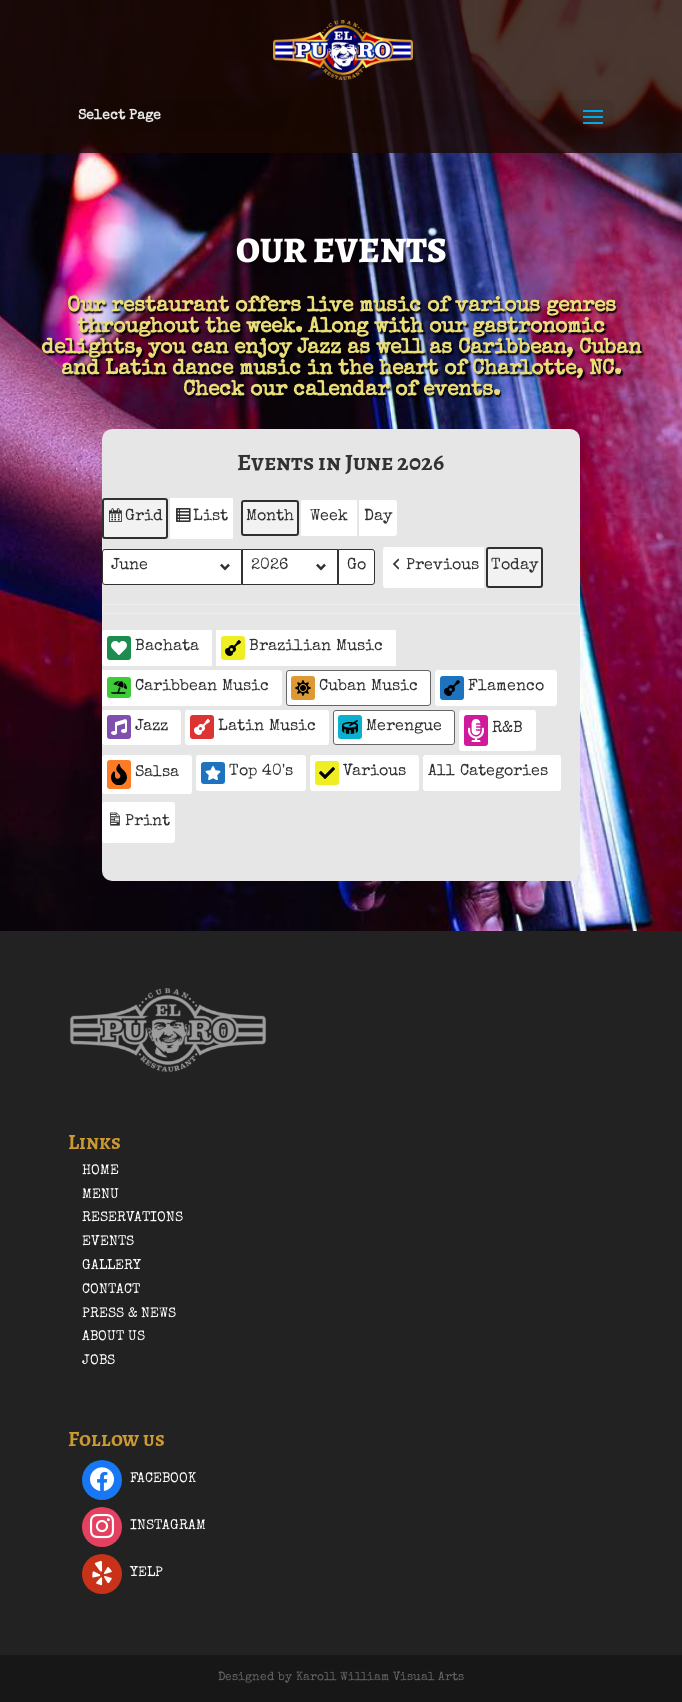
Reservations (132, 1218)
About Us (113, 1337)
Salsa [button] (143, 774)
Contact (111, 1290)
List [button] (201, 521)
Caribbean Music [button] (188, 687)
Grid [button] (134, 521)
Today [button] (514, 566)
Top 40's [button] (247, 773)
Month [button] (270, 517)
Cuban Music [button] (354, 688)
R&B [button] (493, 730)
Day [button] (378, 517)
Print (138, 824)
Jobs (98, 1361)
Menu (100, 1195)
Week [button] (329, 517)
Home (100, 1171)
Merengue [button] (390, 727)
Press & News (129, 1314)
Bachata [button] (153, 648)
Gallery (111, 1266)
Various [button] (360, 773)
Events (108, 1242)
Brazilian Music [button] (302, 648)
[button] (433, 567)
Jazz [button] (137, 727)
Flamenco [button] (492, 688)
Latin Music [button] (253, 727)
